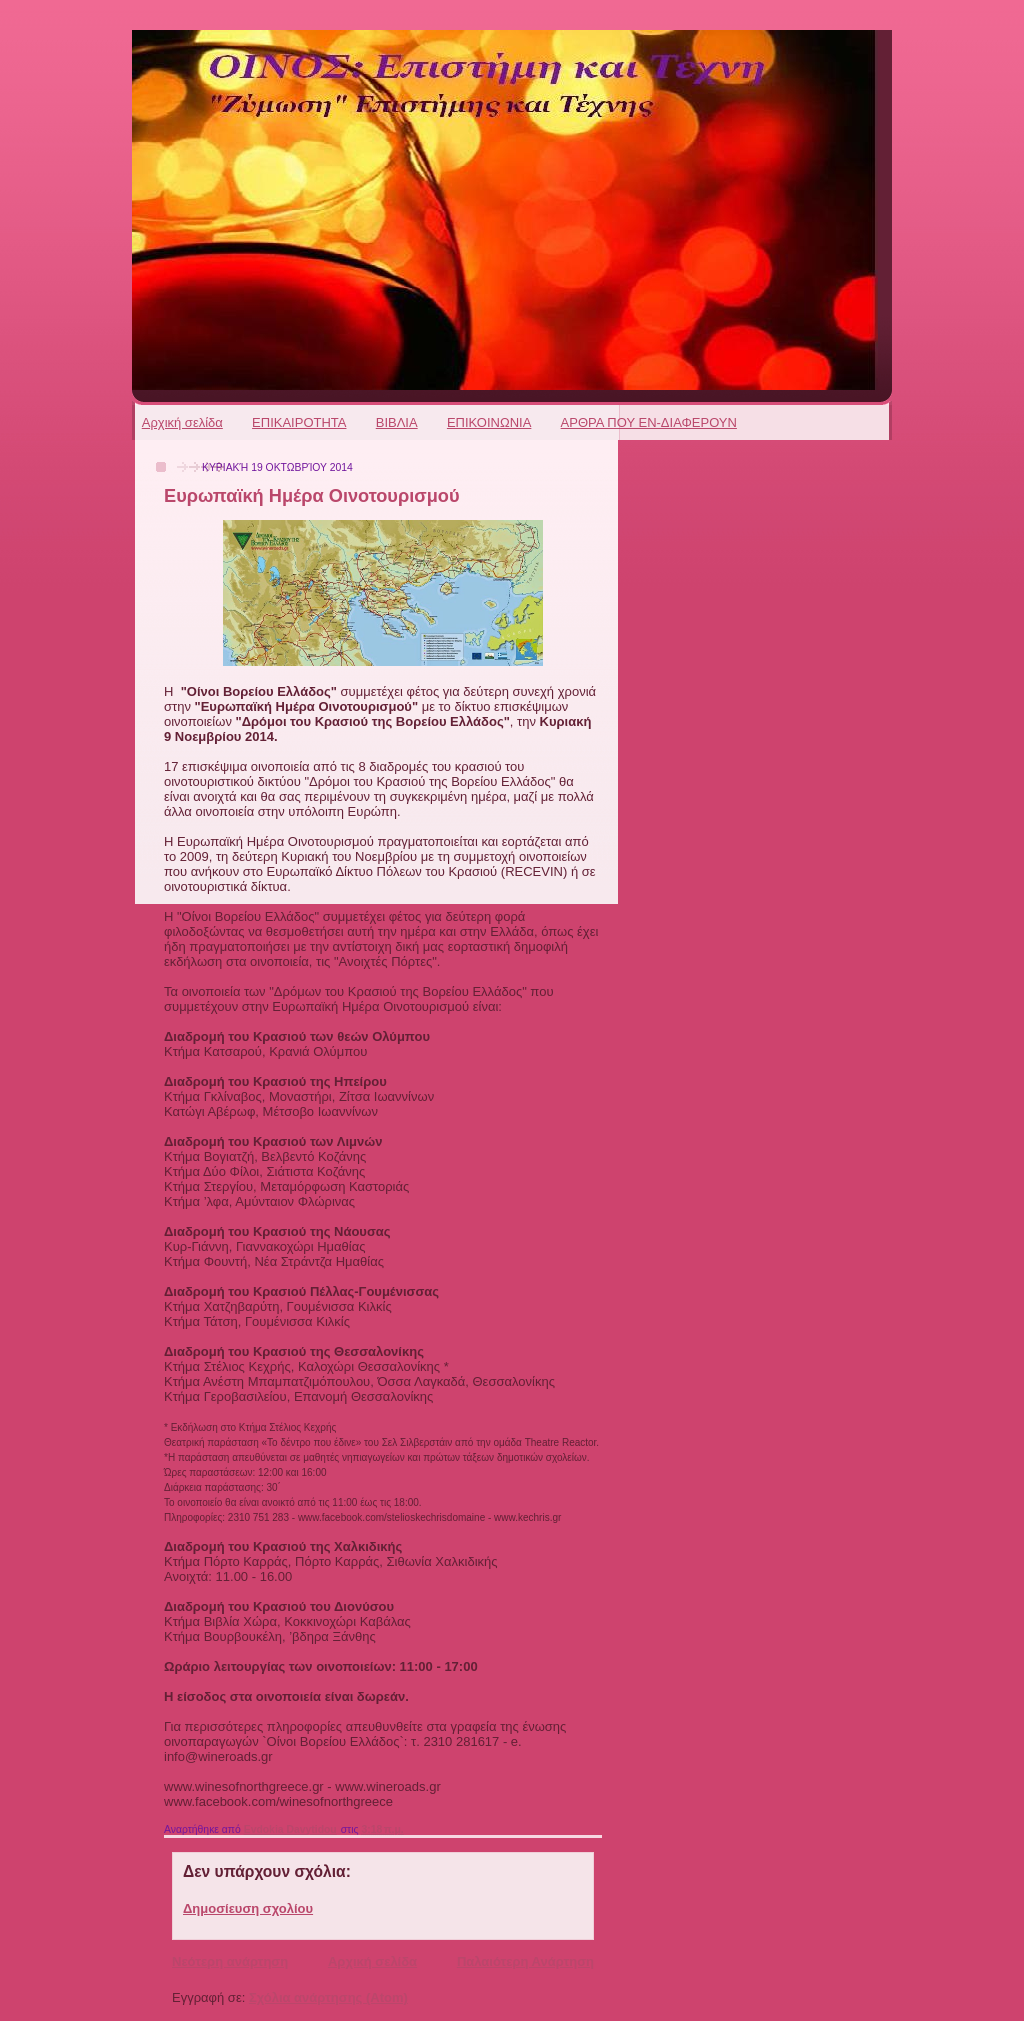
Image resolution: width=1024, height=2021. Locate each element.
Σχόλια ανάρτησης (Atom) (328, 1997)
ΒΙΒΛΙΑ (397, 422)
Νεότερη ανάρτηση (230, 1961)
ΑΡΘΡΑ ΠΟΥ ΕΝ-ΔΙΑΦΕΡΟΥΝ (649, 422)
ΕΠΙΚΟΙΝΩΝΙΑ (489, 422)
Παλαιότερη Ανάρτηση (525, 1961)
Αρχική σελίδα (182, 422)
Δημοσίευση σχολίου (248, 1908)
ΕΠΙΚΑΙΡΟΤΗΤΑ (299, 422)
